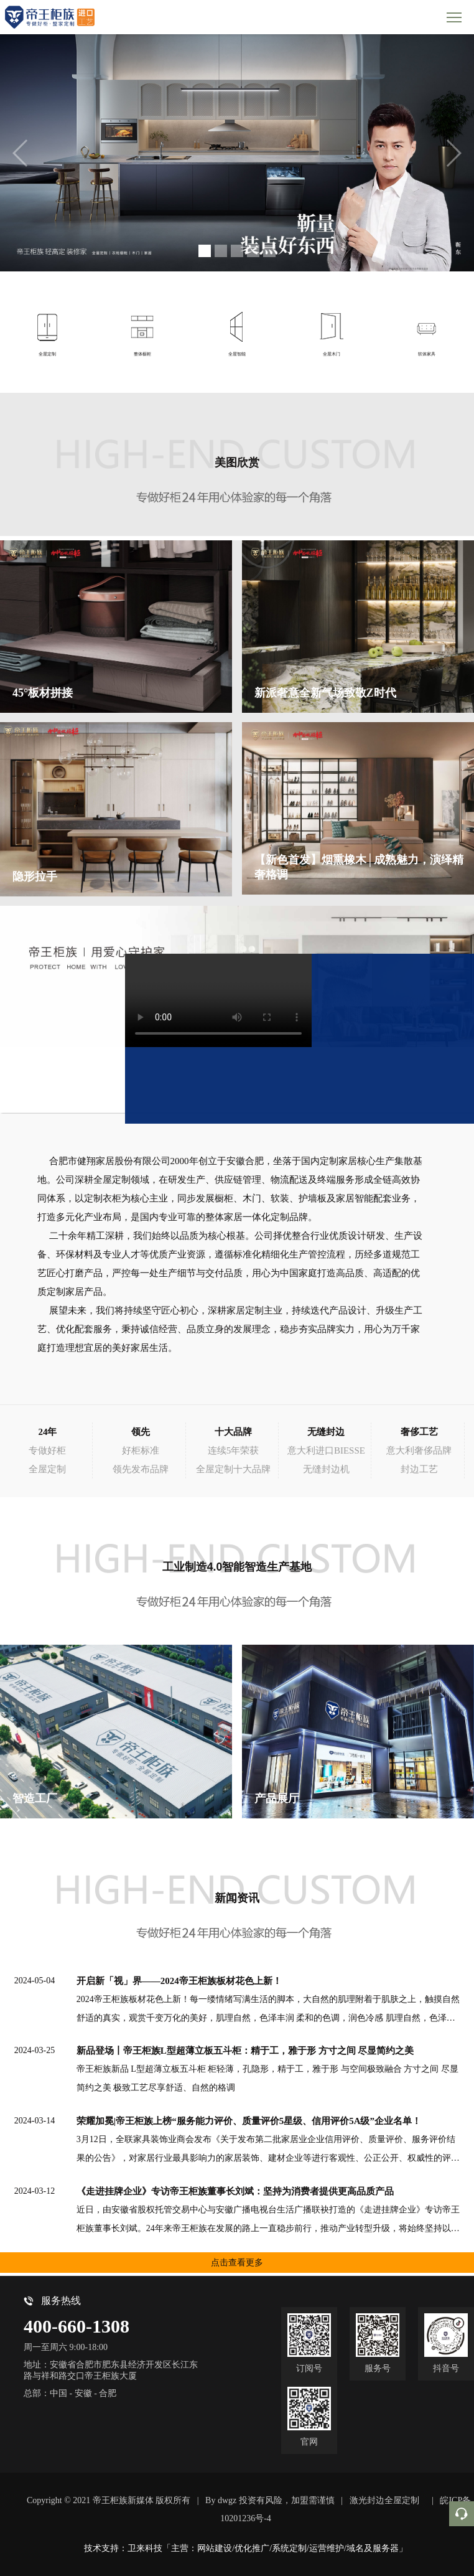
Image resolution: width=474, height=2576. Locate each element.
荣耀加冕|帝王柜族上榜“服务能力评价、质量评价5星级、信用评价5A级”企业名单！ (249, 2121)
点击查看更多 (237, 2262)
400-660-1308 (76, 2326)
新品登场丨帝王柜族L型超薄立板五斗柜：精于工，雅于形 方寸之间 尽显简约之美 (245, 2051)
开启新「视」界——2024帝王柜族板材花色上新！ (179, 1981)
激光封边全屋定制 (384, 2500)
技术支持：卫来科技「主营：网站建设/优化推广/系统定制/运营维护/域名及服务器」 (245, 2548)
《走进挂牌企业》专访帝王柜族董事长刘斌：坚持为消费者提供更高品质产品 (235, 2191)
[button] (204, 251)
